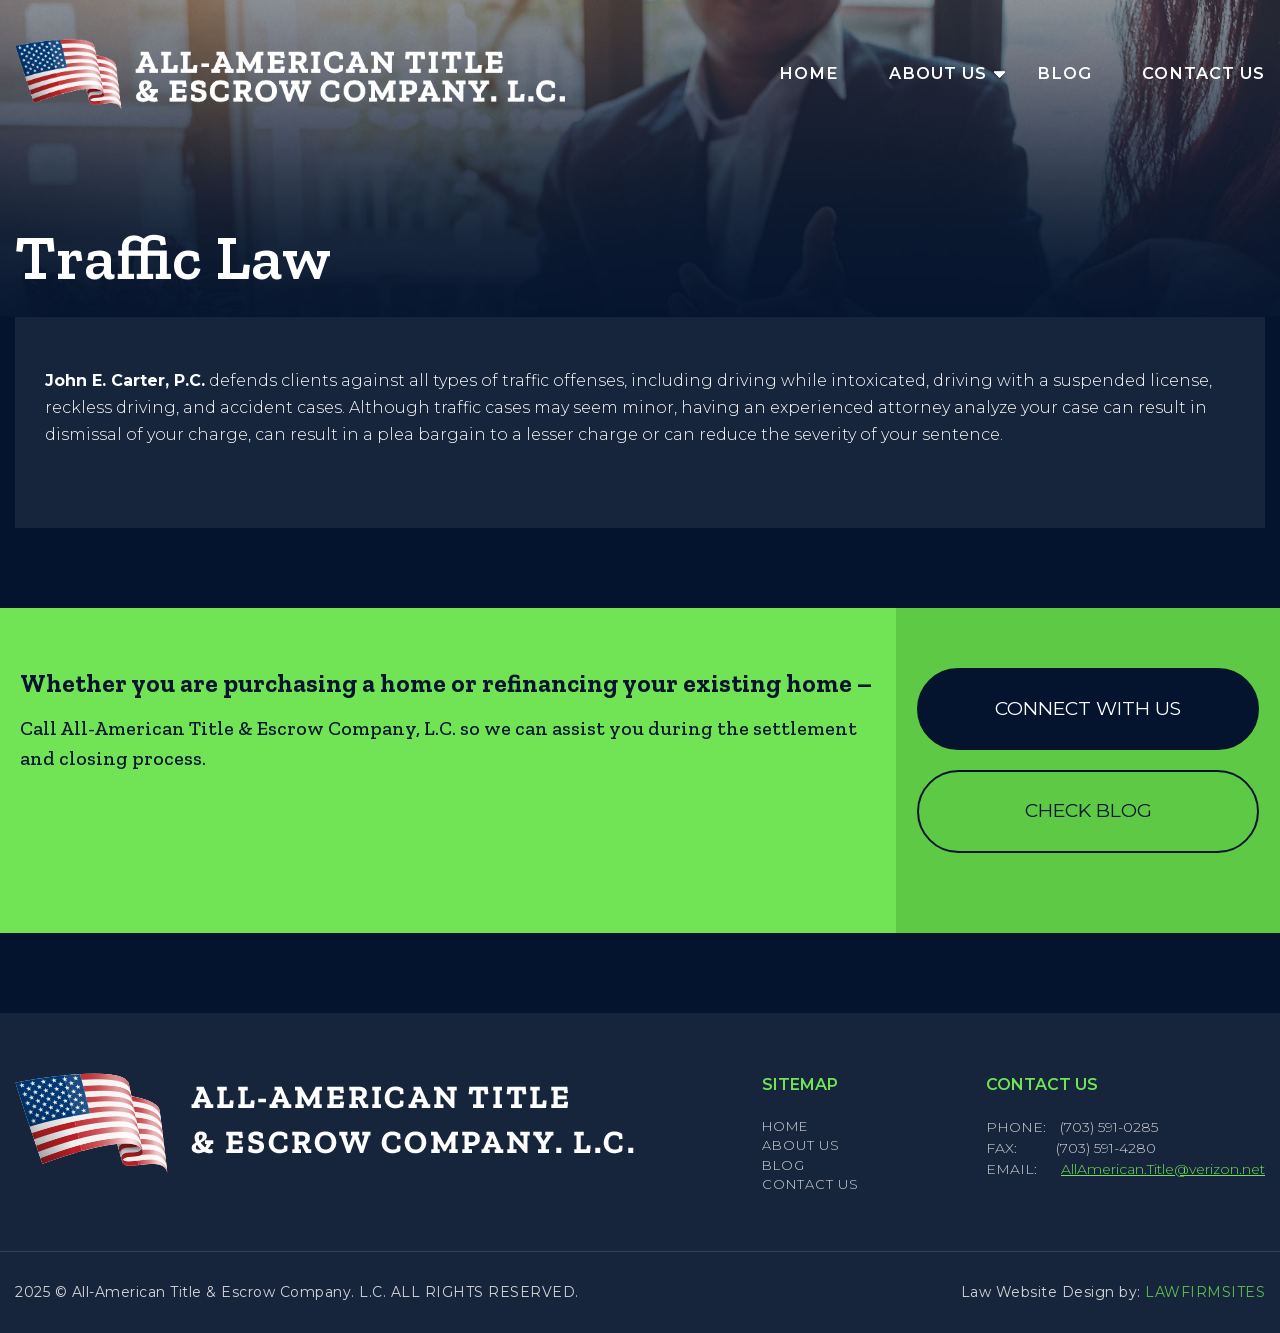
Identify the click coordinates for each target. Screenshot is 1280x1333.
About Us (938, 73)
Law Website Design (1038, 1292)
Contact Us (1203, 73)
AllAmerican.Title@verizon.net (1163, 1169)
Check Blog (1088, 810)
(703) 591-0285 (1109, 1127)
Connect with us (1088, 708)
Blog (1064, 73)
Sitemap (800, 1084)
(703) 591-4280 (1106, 1148)
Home (809, 73)
